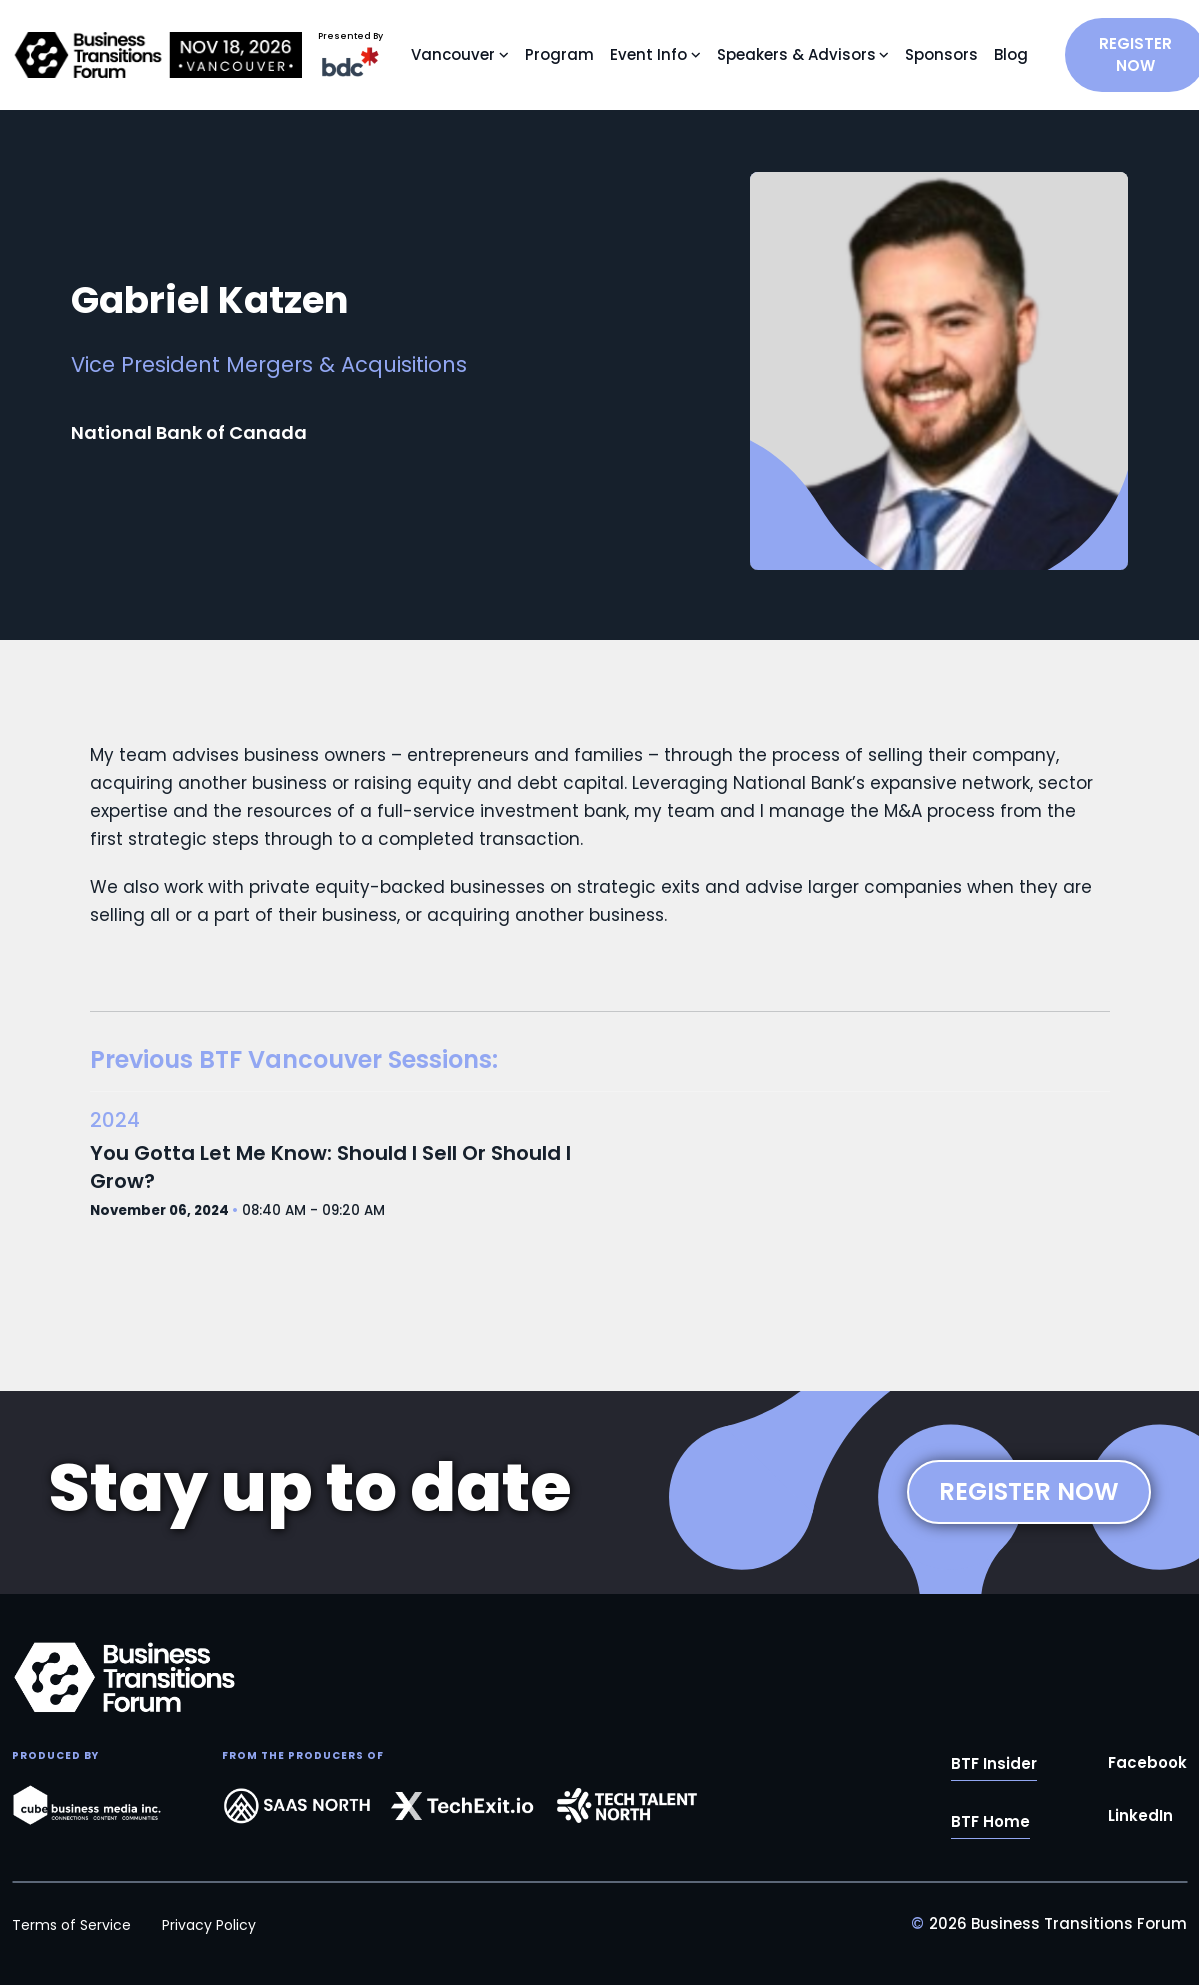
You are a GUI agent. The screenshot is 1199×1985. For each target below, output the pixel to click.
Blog (1011, 54)
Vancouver (453, 54)
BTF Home (990, 1822)
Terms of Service (71, 1925)
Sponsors (941, 54)
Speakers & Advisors (796, 54)
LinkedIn (1140, 1816)
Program (559, 54)
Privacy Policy (209, 1925)
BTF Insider (994, 1764)
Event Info (648, 54)
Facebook (1147, 1763)
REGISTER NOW (1029, 1491)
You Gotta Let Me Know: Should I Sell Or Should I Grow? (330, 1167)
